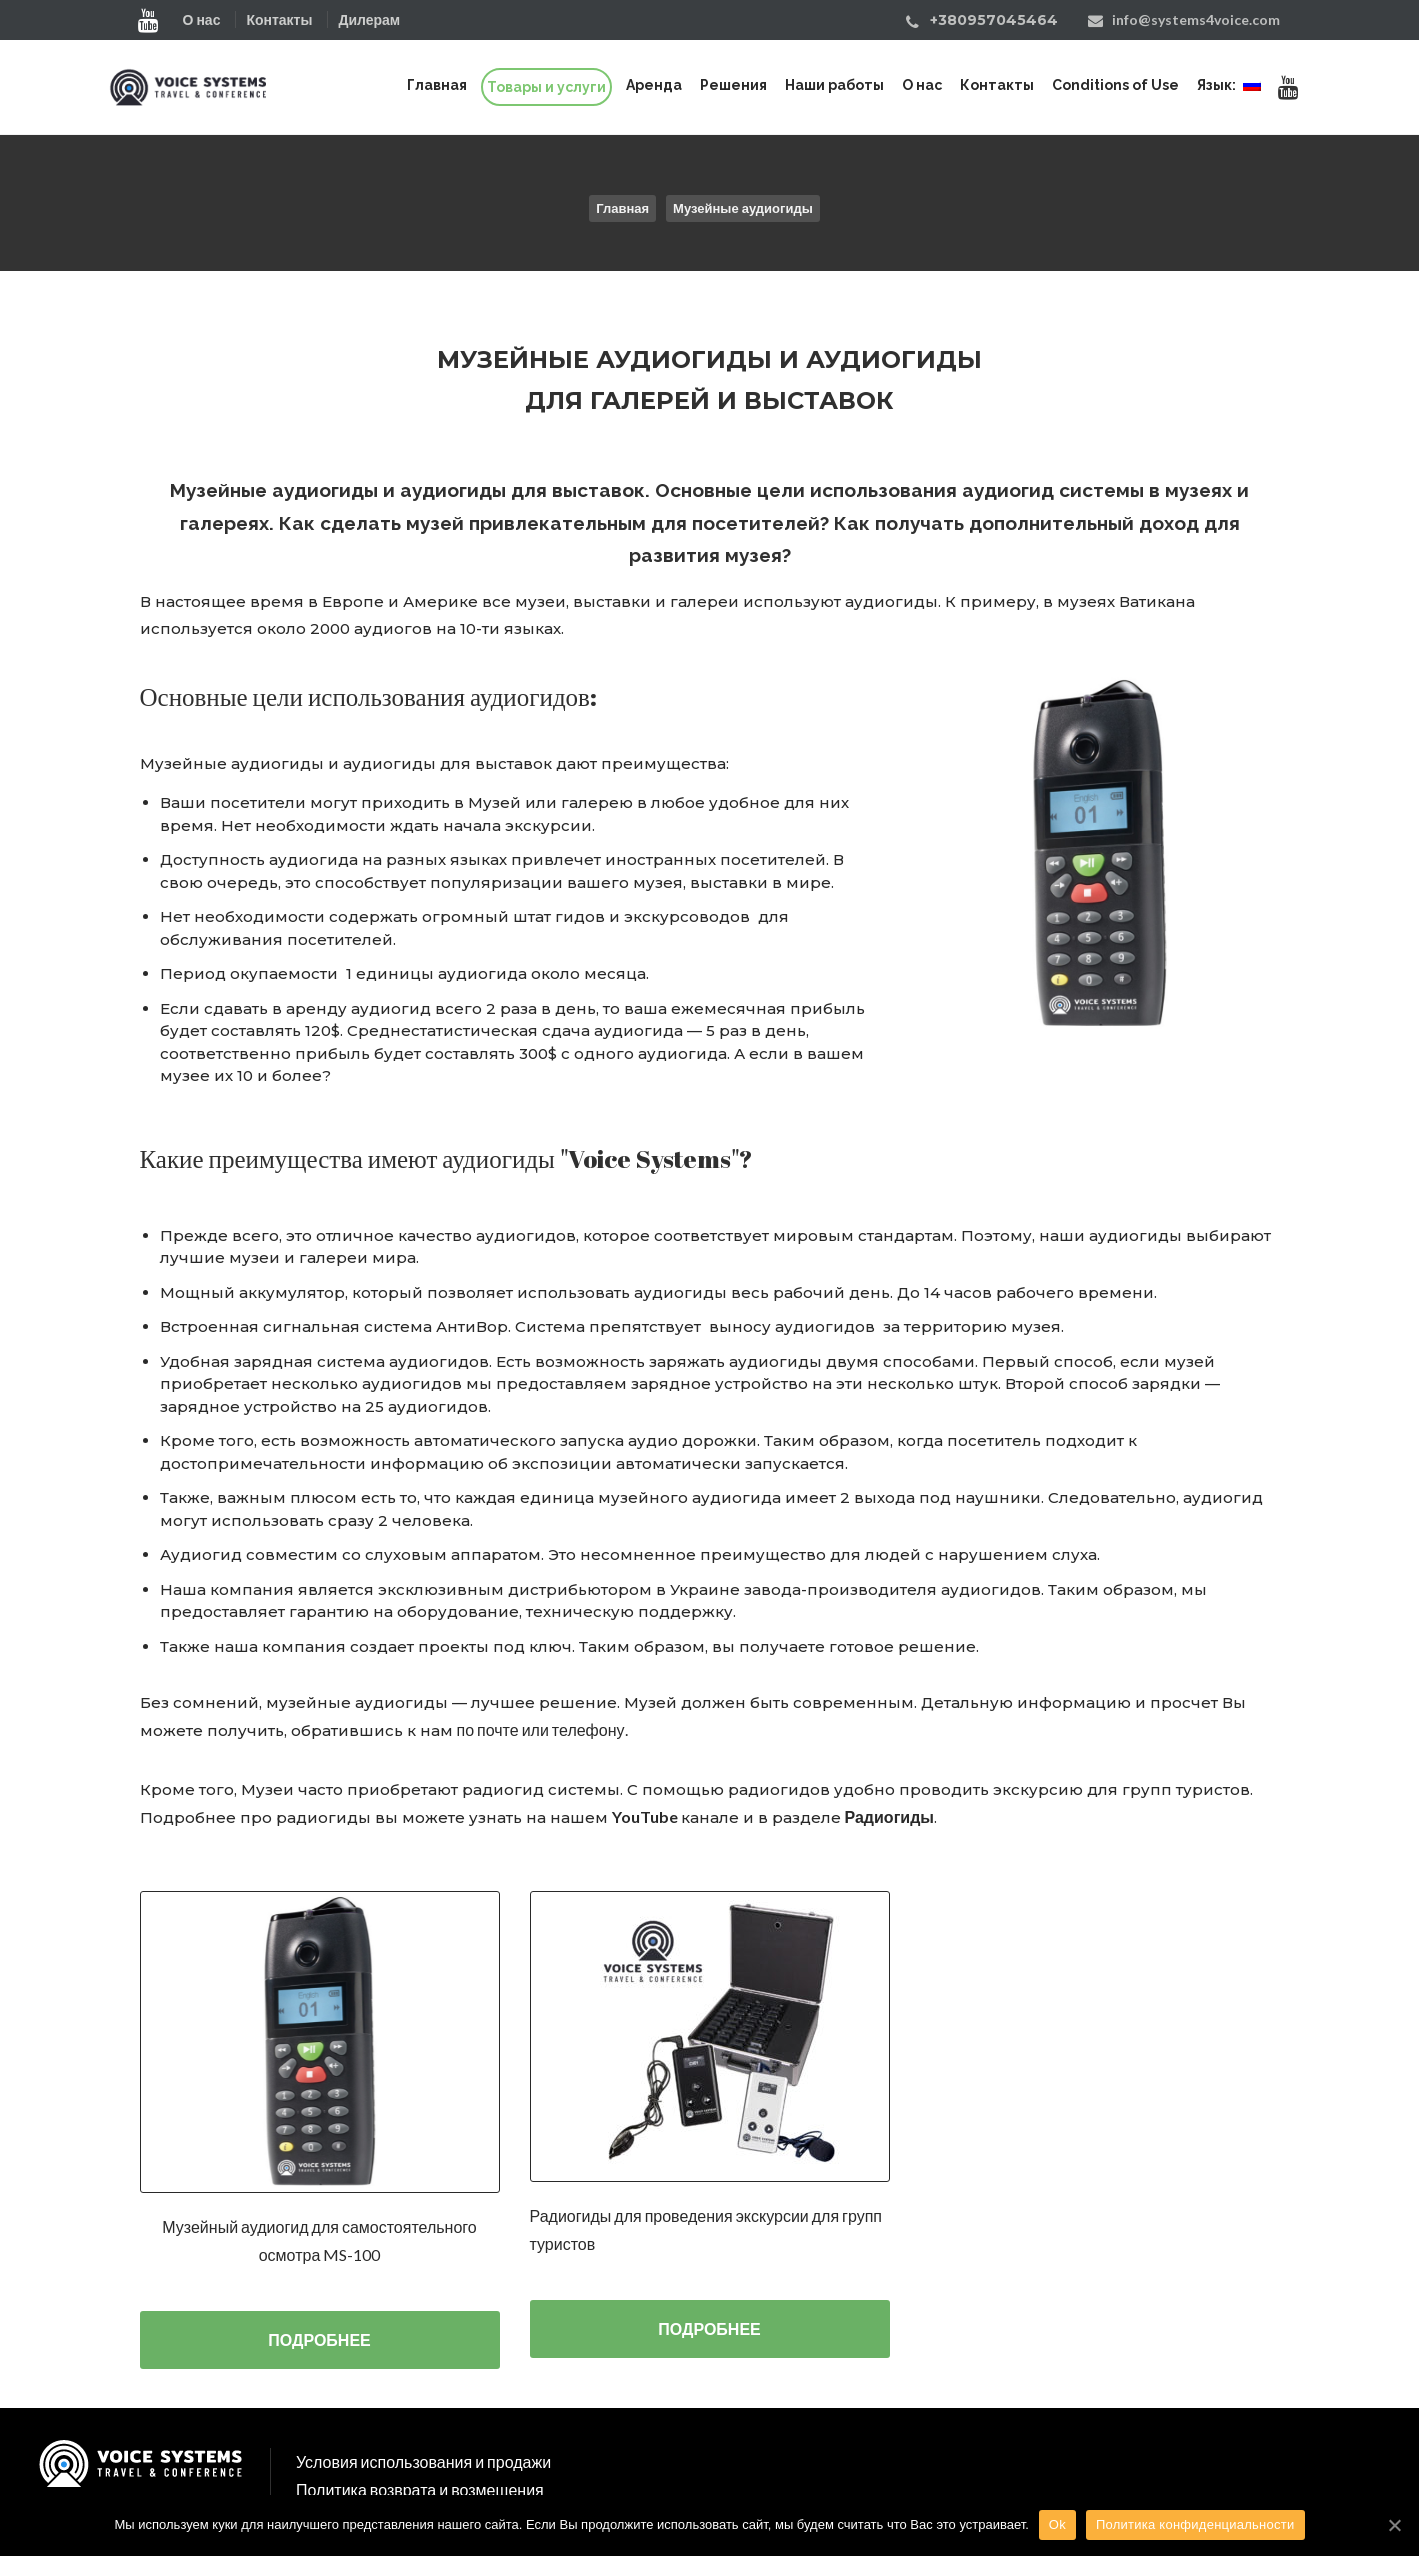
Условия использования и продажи (423, 2461)
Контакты (279, 19)
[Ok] (1394, 2525)
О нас (202, 19)
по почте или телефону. (542, 1729)
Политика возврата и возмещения (420, 2489)
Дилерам (369, 19)
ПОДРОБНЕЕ (319, 2339)
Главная (622, 208)
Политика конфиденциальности (1195, 2524)
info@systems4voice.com (1196, 19)
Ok (1057, 2524)
